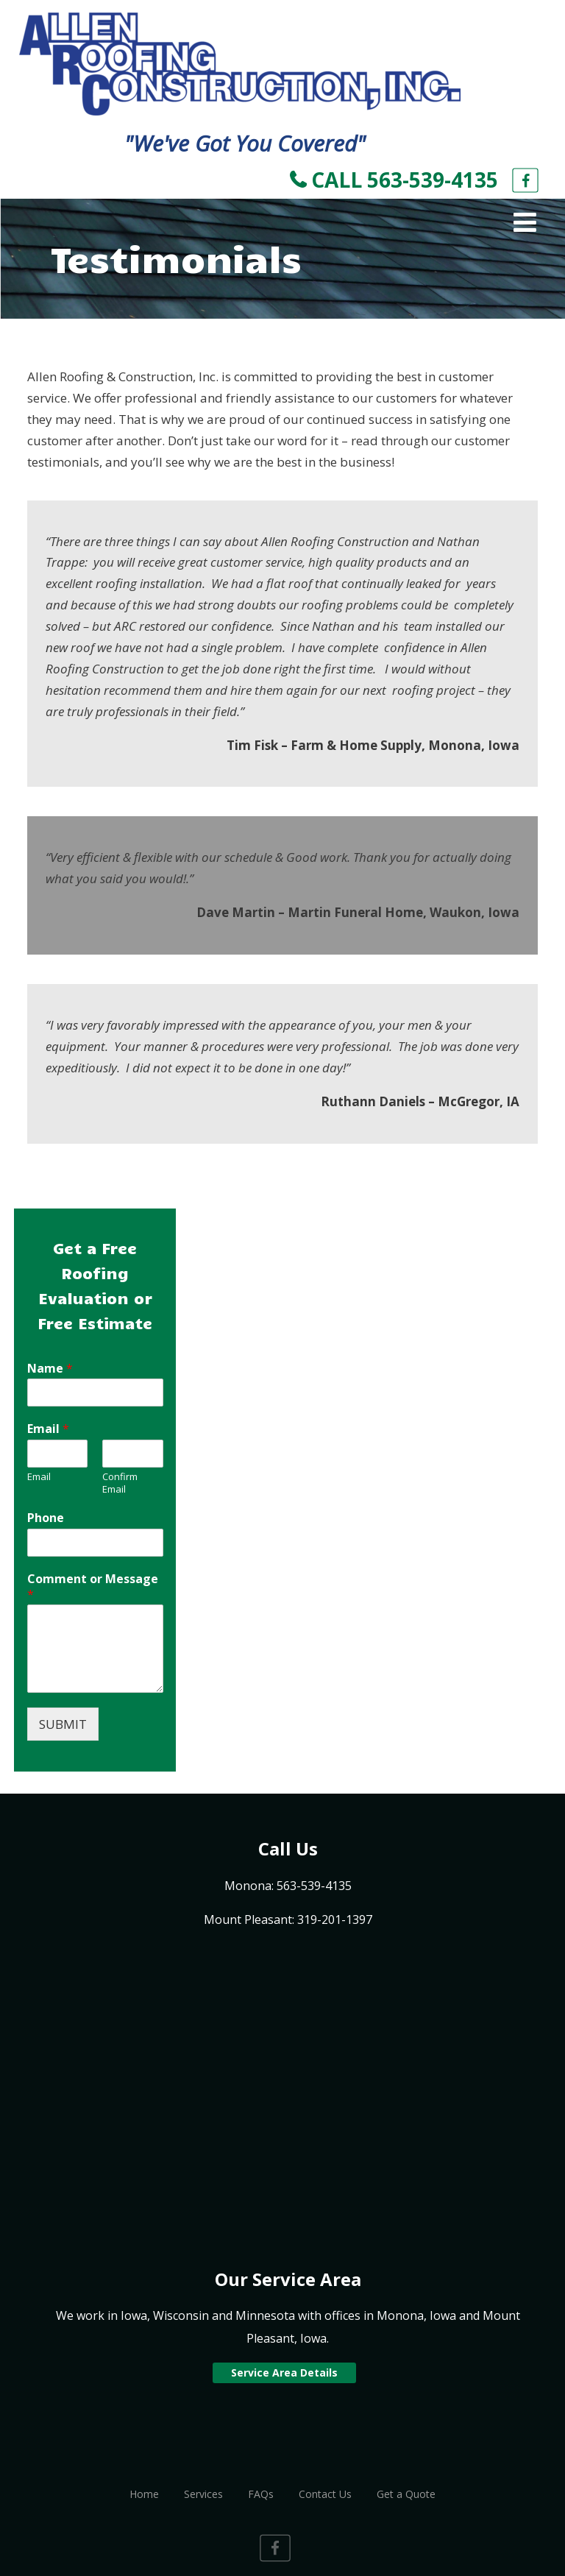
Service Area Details (284, 2372)
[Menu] (525, 222)
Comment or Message (92, 1586)
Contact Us (325, 2494)
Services (203, 2494)
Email (48, 1429)
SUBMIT (63, 1724)
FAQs (261, 2494)
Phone (45, 1518)
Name (50, 1368)
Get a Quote (406, 2494)
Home (144, 2494)
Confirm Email (120, 1483)
